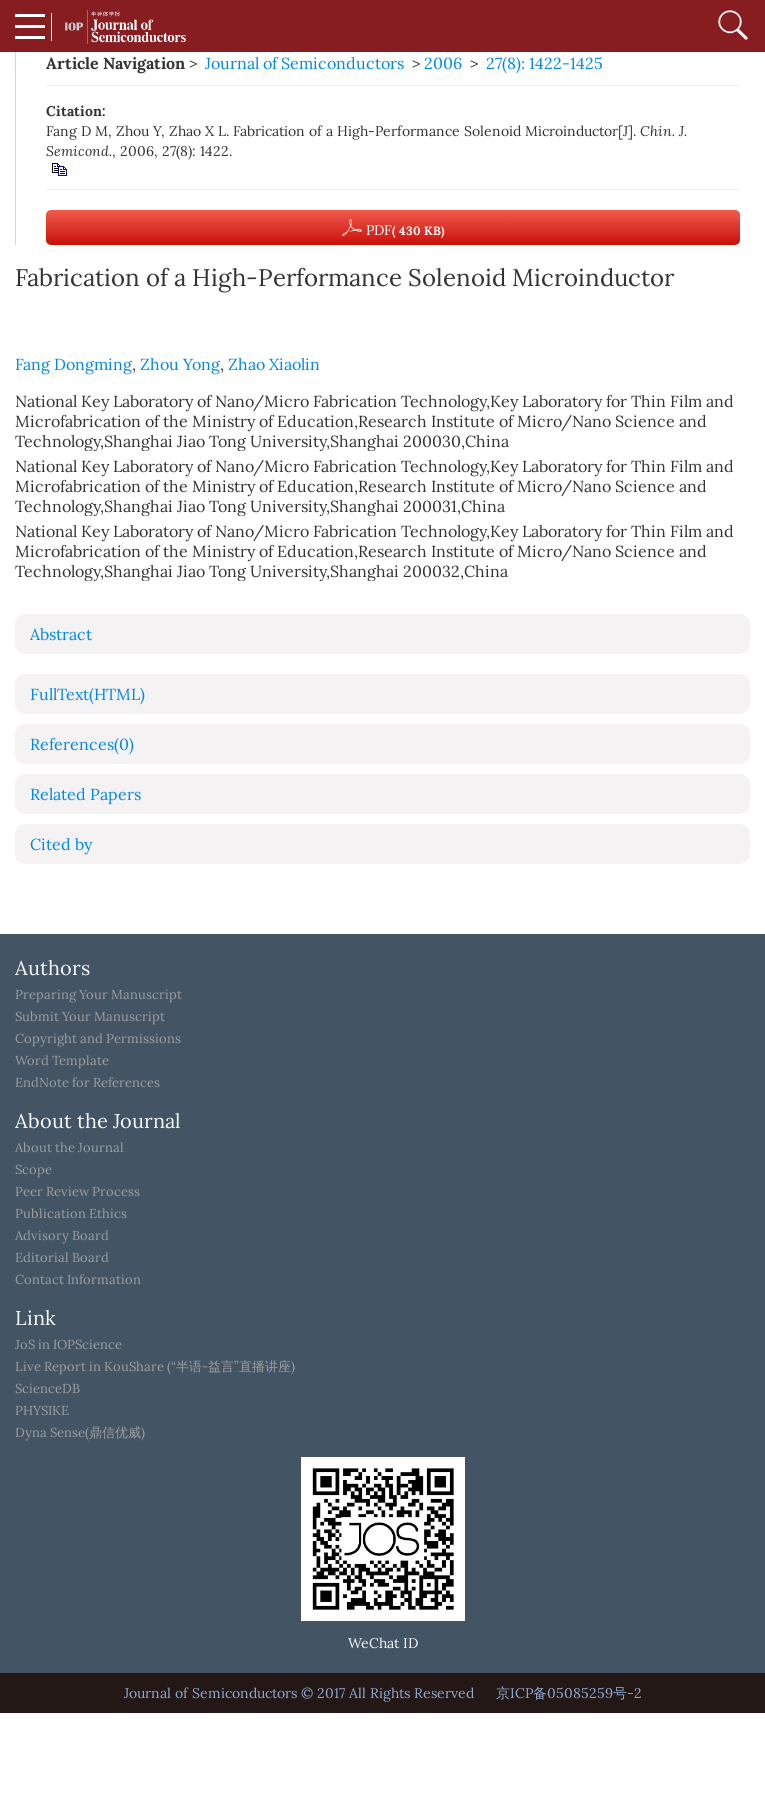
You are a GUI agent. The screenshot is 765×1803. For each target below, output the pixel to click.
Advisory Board (62, 1236)
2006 (443, 63)
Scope (33, 1170)
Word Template (62, 1061)
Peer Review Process (77, 1192)
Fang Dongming (73, 364)
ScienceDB (47, 1389)
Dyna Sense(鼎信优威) (80, 1433)
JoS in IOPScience (68, 1345)
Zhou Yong (180, 364)
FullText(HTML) (87, 694)
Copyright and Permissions (98, 1039)
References (82, 744)
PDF (393, 228)
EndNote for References (87, 1083)
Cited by (61, 844)
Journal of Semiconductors (304, 63)
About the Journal (69, 1148)
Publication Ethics (71, 1214)
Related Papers (85, 794)
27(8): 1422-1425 (544, 63)
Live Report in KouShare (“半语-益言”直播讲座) (155, 1367)
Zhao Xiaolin (274, 364)
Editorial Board (62, 1258)
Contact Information (78, 1280)
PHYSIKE (42, 1411)
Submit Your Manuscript (90, 1017)
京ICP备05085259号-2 (569, 1693)
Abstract (61, 634)
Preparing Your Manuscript (98, 995)
